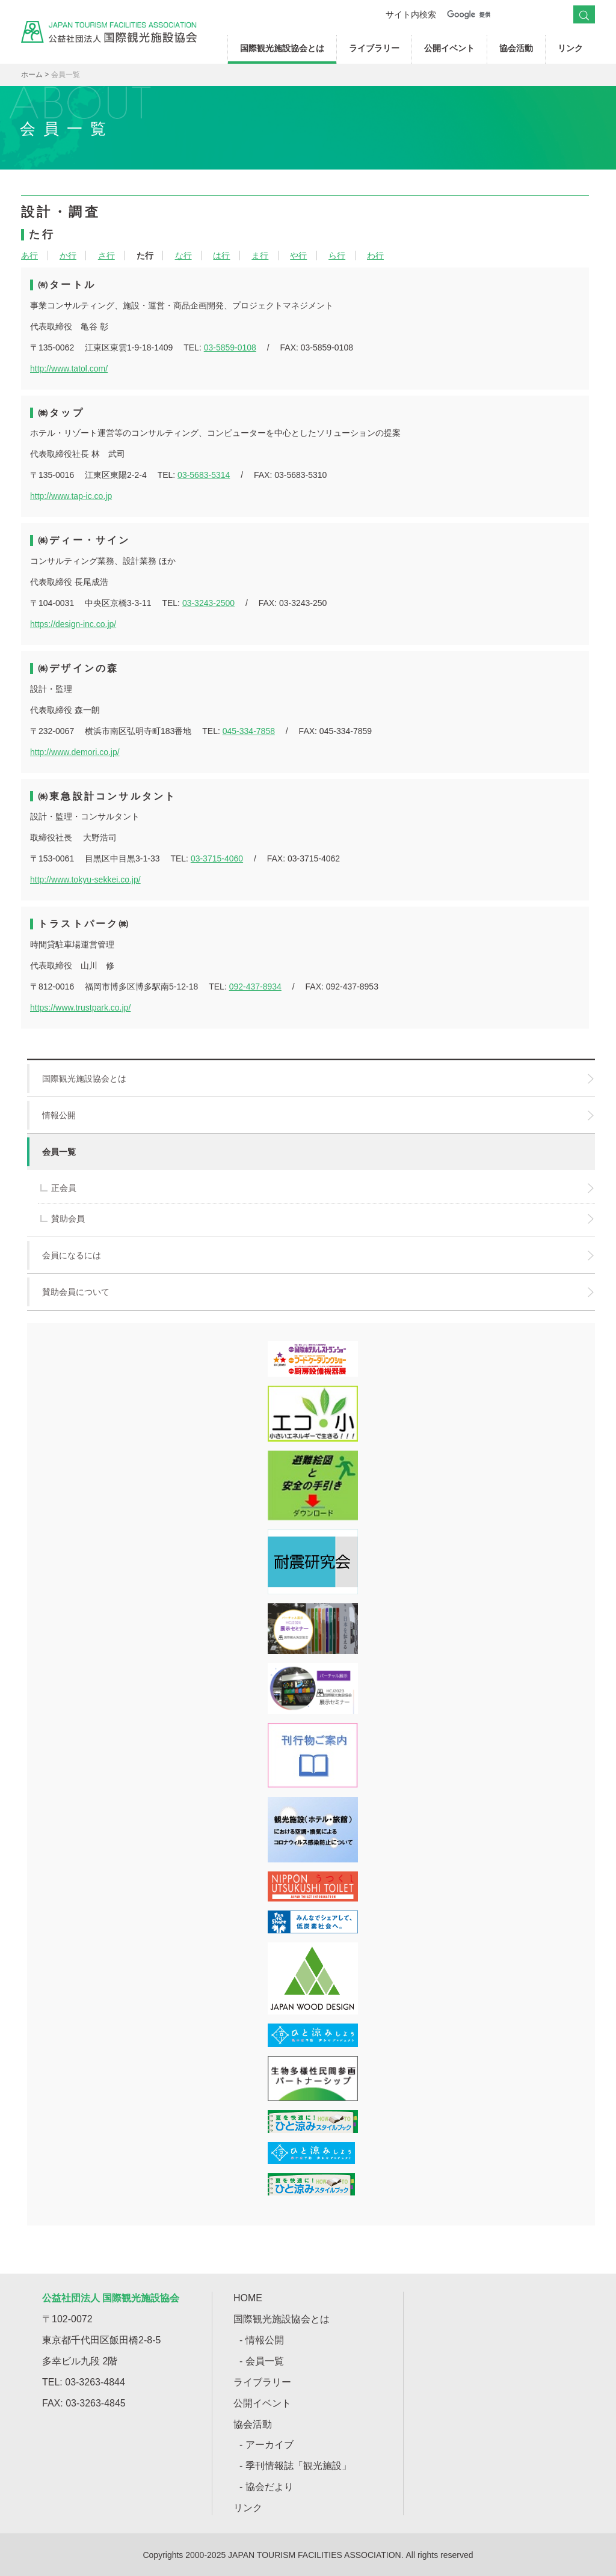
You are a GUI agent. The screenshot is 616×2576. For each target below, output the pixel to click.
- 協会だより (266, 2487)
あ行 (29, 255)
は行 (221, 255)
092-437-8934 (255, 986)
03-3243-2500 (208, 603)
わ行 (375, 255)
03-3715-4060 (217, 858)
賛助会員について (310, 1291)
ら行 (336, 255)
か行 (68, 255)
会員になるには (310, 1255)
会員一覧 (51, 1151)
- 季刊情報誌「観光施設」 (295, 2466)
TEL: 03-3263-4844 (83, 2382)
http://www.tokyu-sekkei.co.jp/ (85, 879)
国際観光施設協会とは (282, 48)
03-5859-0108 (230, 347)
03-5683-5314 (203, 475)
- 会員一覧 (261, 2361)
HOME (247, 2298)
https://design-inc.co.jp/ (73, 624)
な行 (183, 255)
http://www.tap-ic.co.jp (71, 496)
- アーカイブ (266, 2445)
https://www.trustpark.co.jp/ (80, 1007)
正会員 (317, 1188)
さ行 (106, 255)
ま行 (259, 255)
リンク (570, 48)
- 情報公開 (261, 2340)
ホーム (32, 74)
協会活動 (516, 48)
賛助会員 (317, 1219)
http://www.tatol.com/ (69, 368)
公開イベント (449, 48)
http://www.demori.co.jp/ (75, 752)
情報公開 (310, 1115)
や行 (298, 255)
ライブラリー (374, 48)
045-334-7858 (249, 731)
